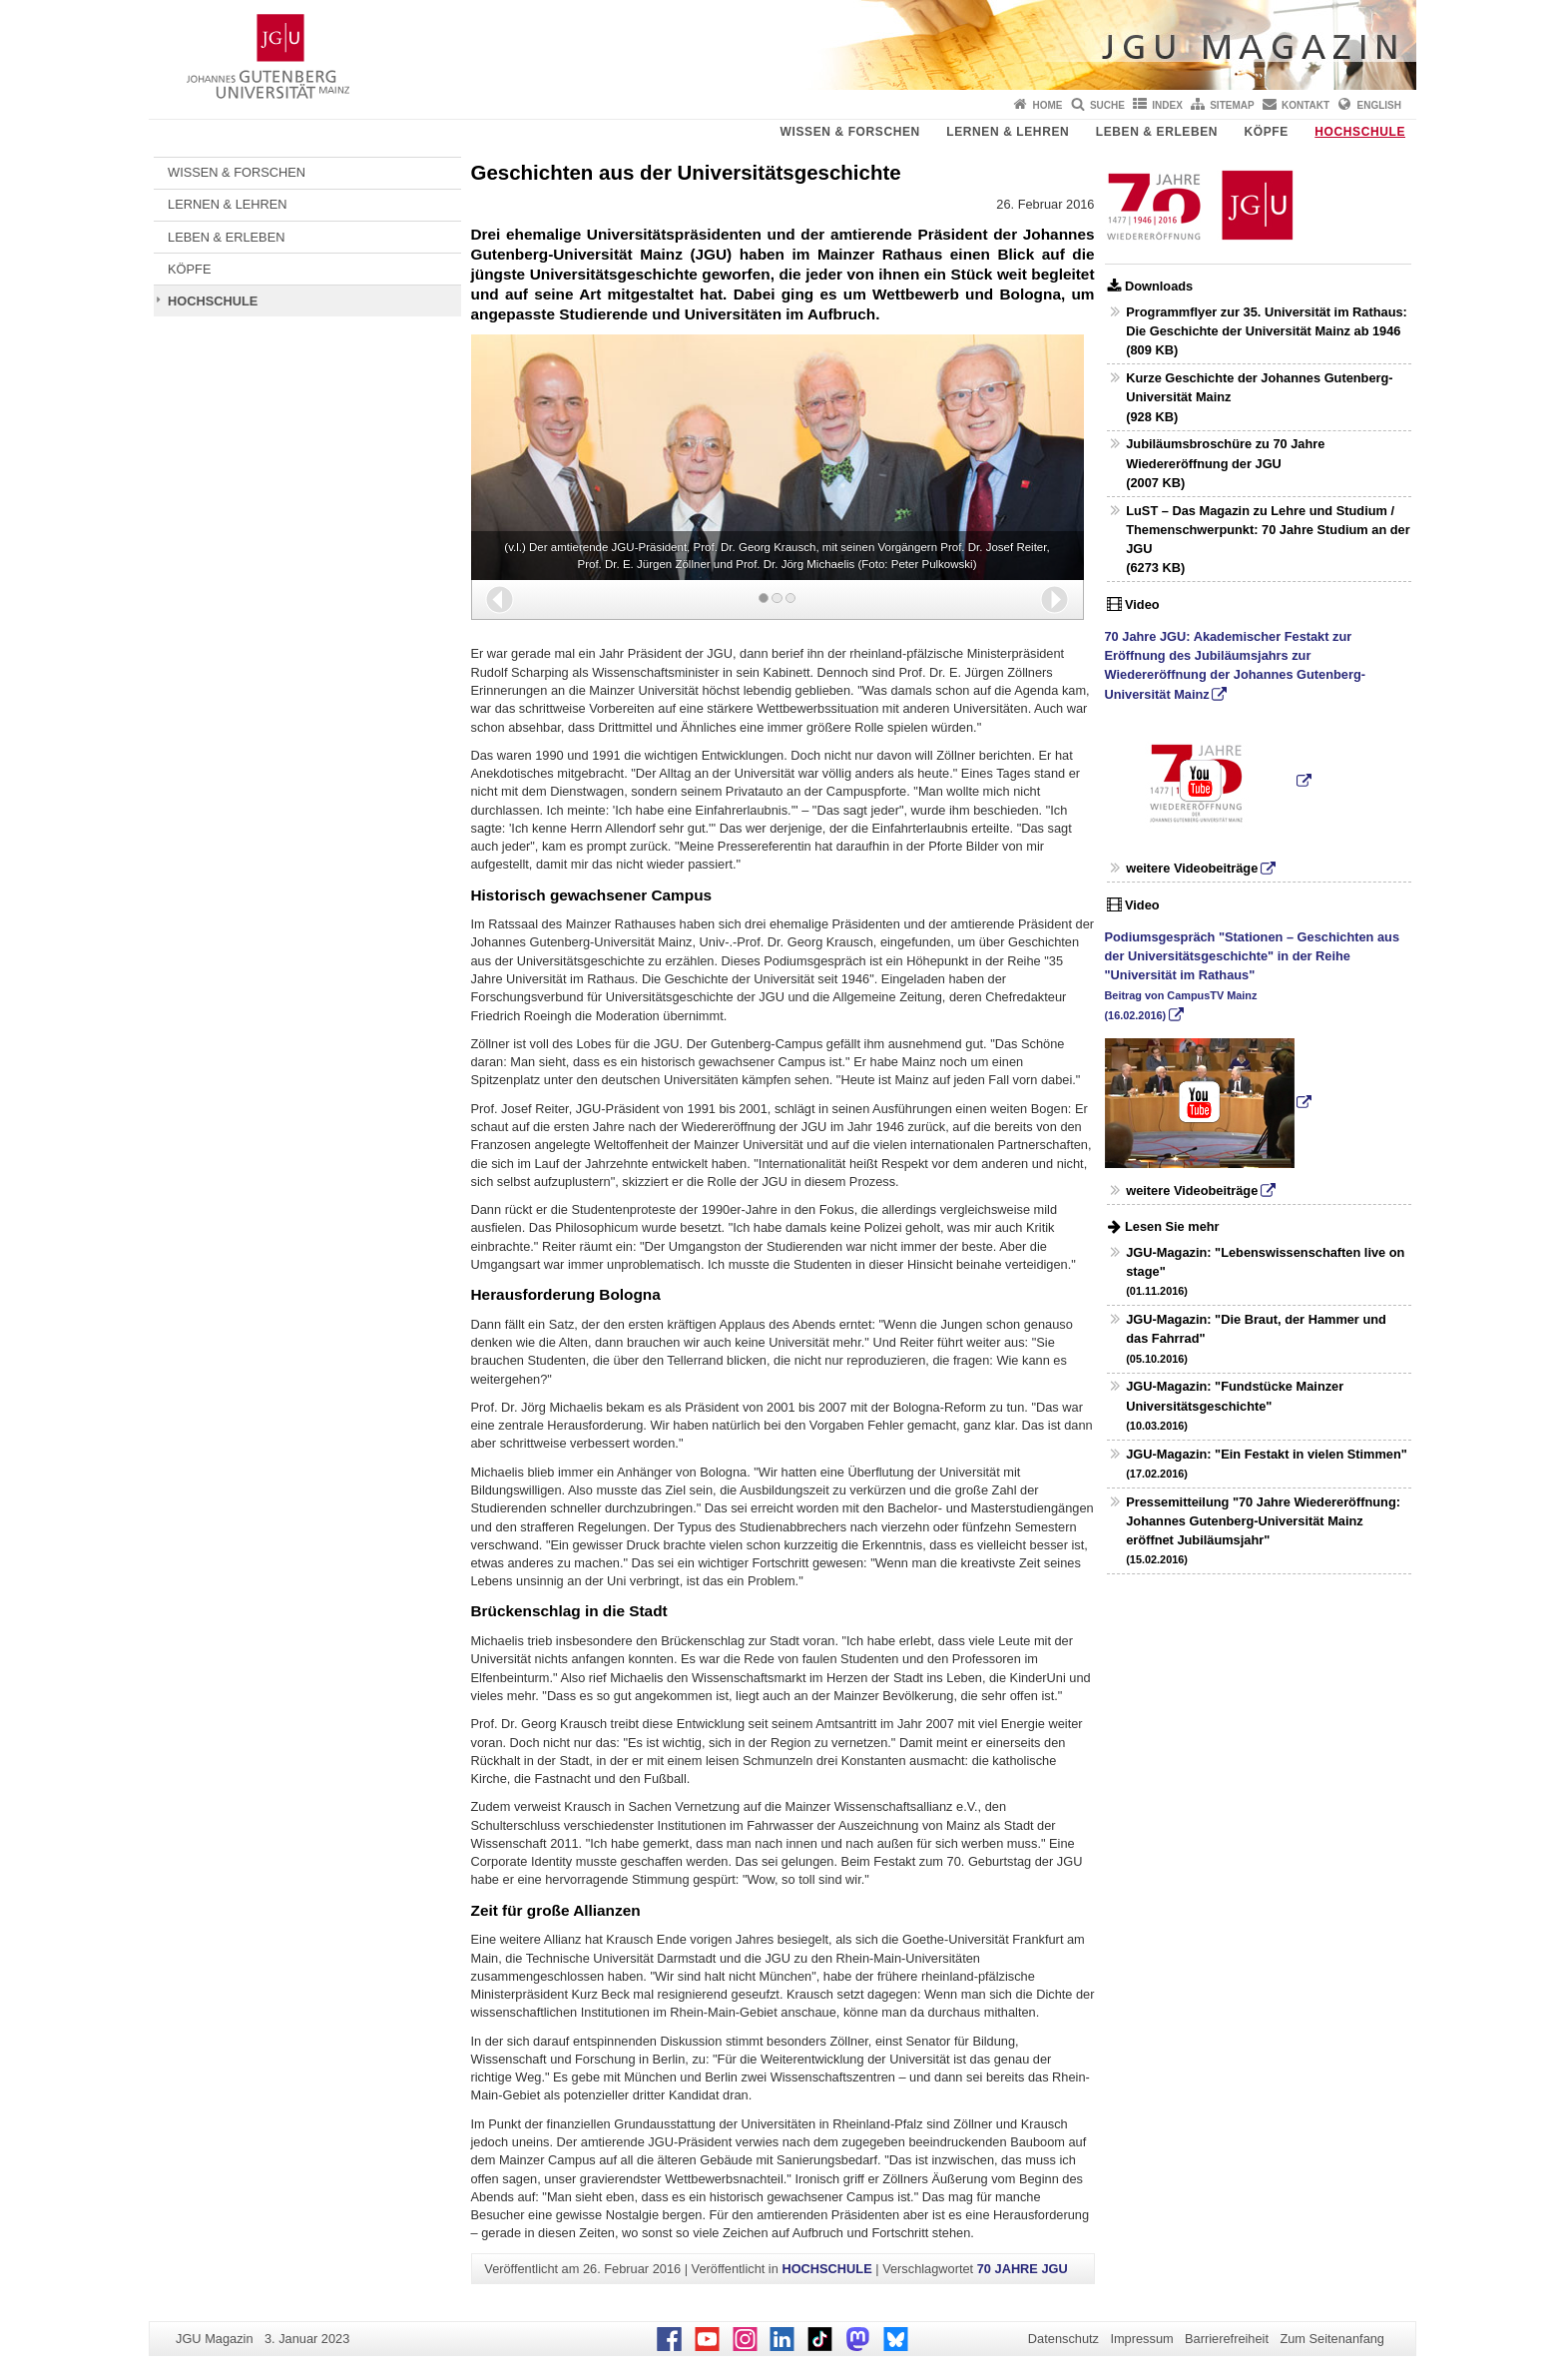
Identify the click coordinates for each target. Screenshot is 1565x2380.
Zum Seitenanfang (1332, 2338)
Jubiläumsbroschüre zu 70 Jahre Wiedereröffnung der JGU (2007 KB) (1225, 462)
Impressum (1141, 2338)
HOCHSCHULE (1359, 132)
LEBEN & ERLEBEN (1157, 132)
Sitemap (1232, 105)
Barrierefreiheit (1227, 2338)
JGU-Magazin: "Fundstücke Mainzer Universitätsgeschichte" (1234, 1405)
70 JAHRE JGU (1022, 2268)
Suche (1107, 105)
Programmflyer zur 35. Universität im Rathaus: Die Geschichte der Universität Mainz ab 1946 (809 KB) (1266, 330)
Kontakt (1305, 105)
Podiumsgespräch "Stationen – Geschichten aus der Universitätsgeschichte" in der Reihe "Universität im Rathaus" (1252, 975)
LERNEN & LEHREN (1007, 132)
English (1379, 105)
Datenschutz (1063, 2338)
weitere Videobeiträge (1192, 868)
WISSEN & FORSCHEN (850, 132)
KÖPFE (1267, 132)
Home (1048, 105)
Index (1167, 105)
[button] (499, 599)
